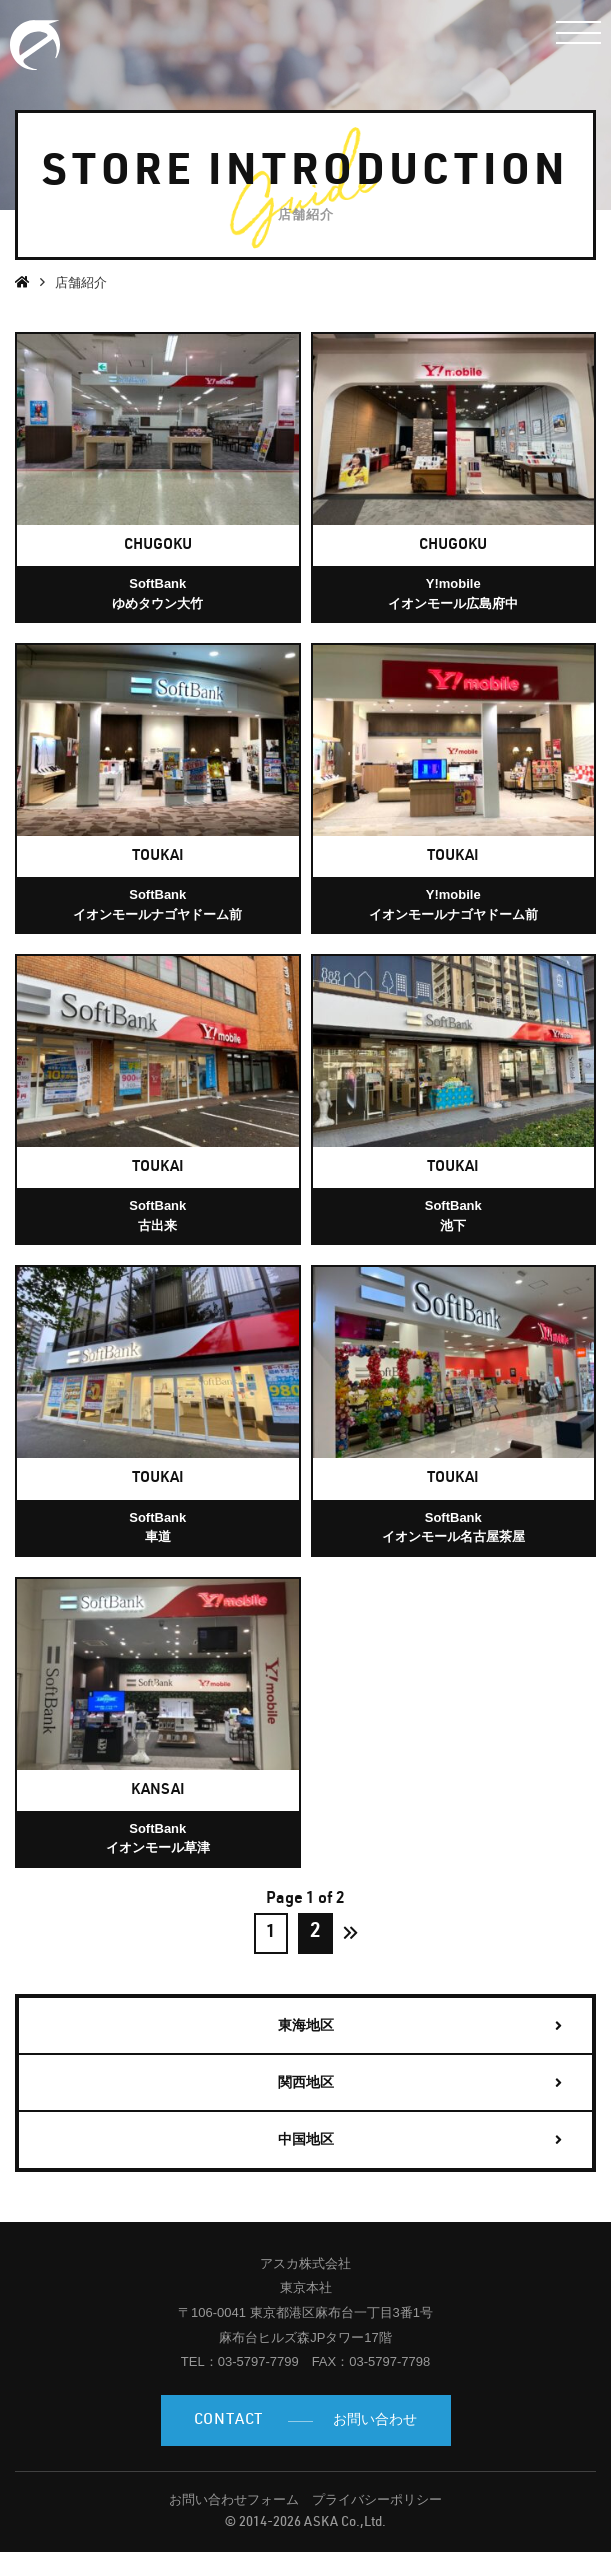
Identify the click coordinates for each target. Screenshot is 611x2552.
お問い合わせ (306, 2421)
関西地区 (306, 2082)
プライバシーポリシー (377, 2499)
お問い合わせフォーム (234, 2499)
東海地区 (306, 2025)
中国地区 (306, 2139)
